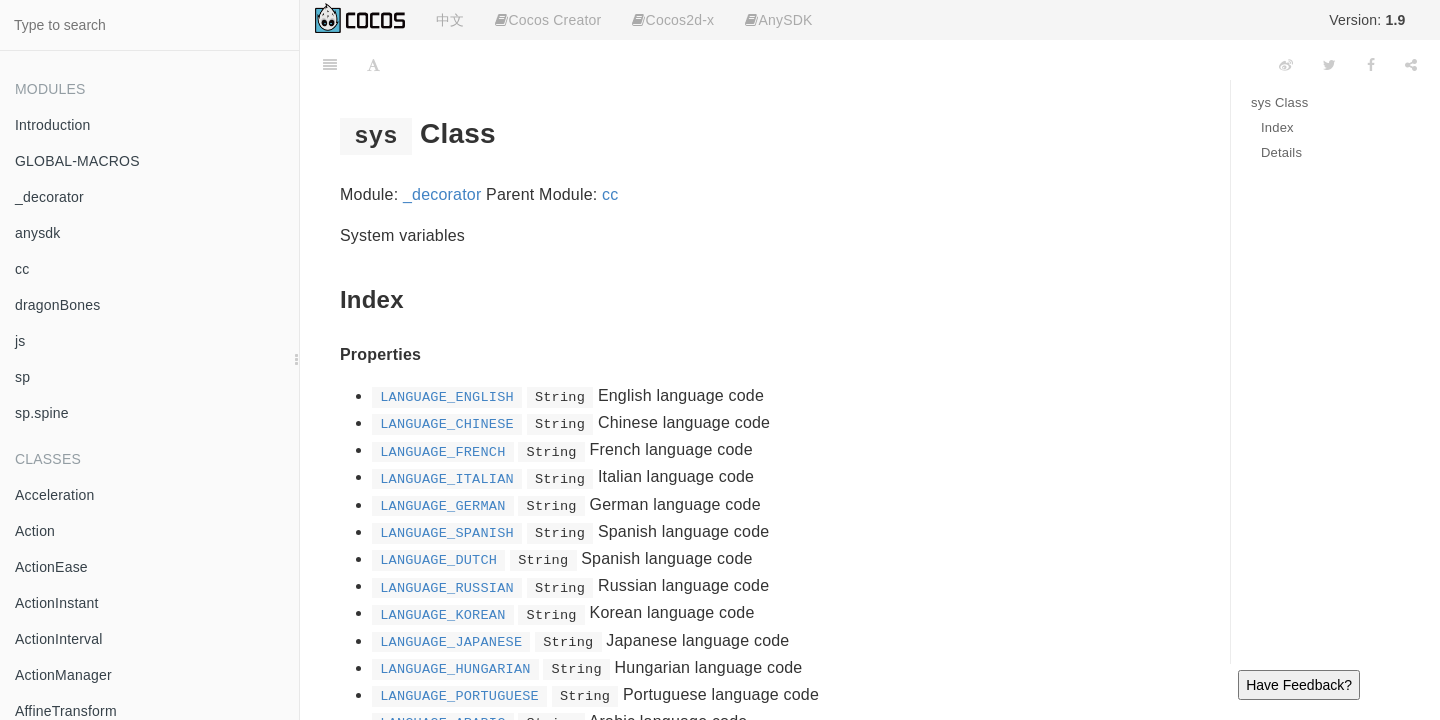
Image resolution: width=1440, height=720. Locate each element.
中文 (450, 20)
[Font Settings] (373, 65)
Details (1281, 152)
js (20, 341)
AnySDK (778, 20)
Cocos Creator (548, 20)
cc (22, 269)
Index (1277, 127)
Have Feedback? (1299, 685)
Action (35, 531)
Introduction (53, 125)
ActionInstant (57, 603)
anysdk (38, 233)
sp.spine (42, 413)
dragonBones (58, 305)
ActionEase (51, 567)
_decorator (49, 197)
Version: (1367, 20)
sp (22, 377)
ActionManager (63, 675)
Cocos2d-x (673, 20)
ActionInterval (59, 639)
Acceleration (54, 495)
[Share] (1411, 65)
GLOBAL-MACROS (77, 161)
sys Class (1279, 102)
